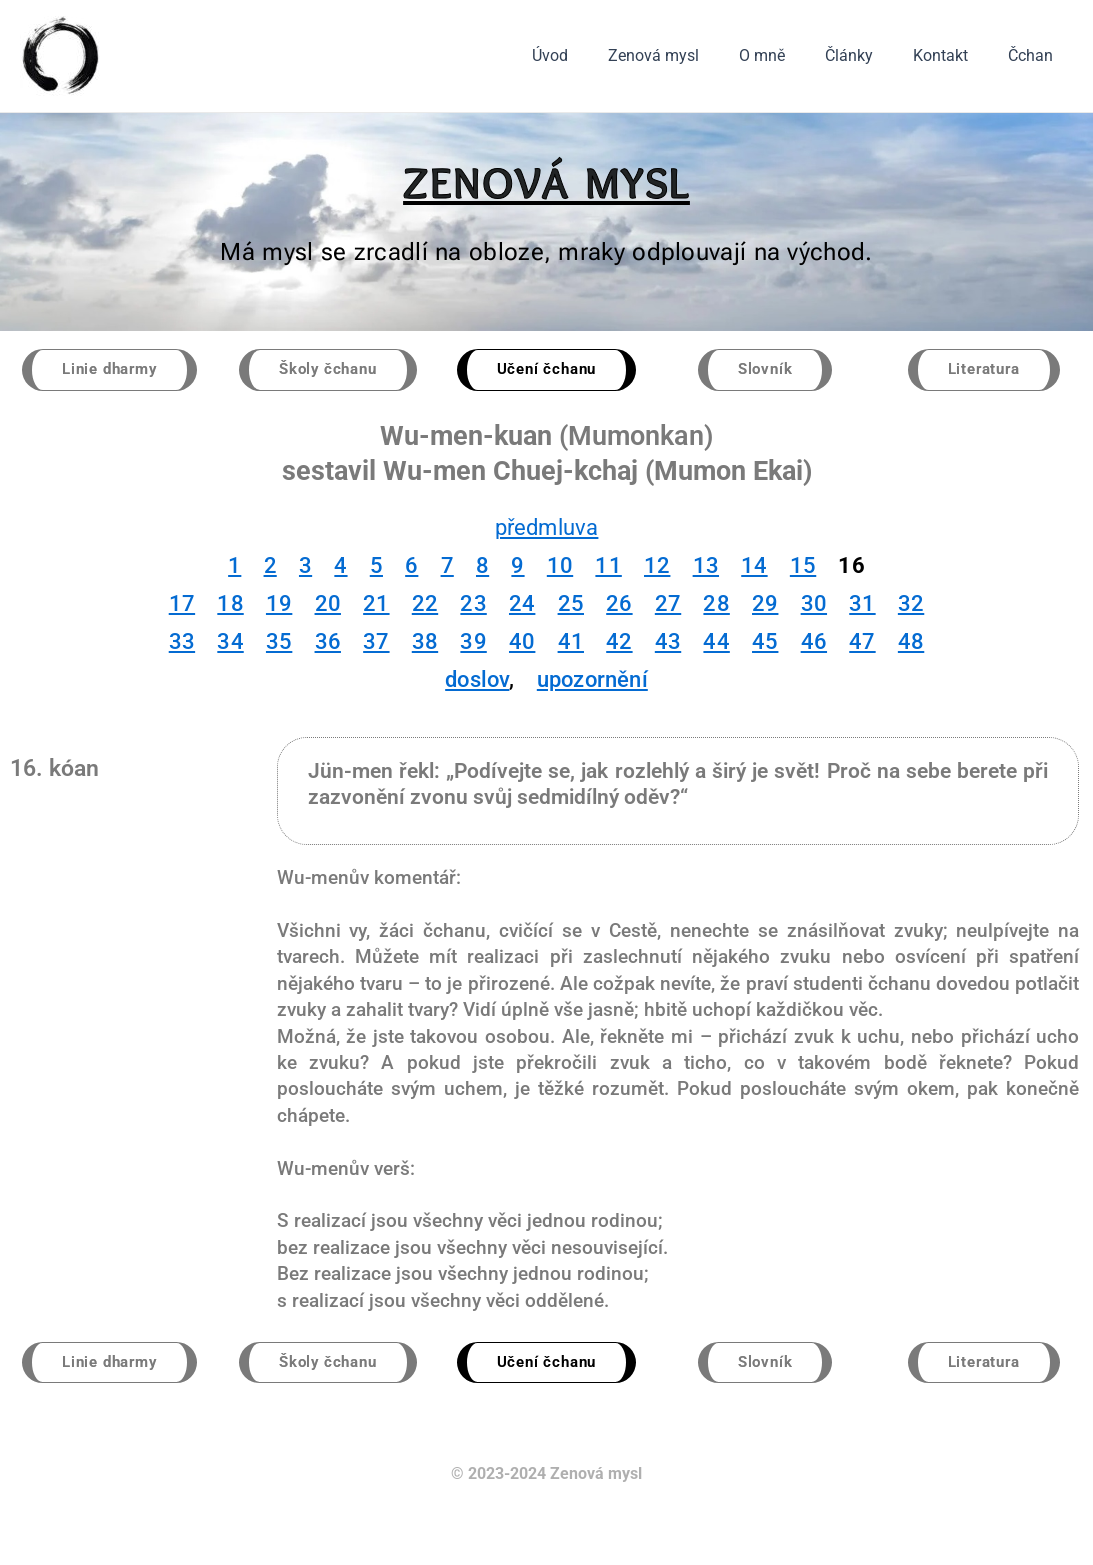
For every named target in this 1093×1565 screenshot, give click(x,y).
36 (328, 642)
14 (754, 566)
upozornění (592, 680)
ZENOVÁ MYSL (547, 182)
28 (716, 604)
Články (869, 55)
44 (716, 642)
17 (182, 604)
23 (473, 604)
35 (279, 642)
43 (668, 642)
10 (560, 566)
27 (668, 604)
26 (619, 604)
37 (376, 642)
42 (619, 642)
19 (279, 604)
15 (803, 566)
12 (657, 566)
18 (230, 604)
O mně (790, 55)
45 (765, 642)
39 (473, 642)
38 (425, 642)
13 (706, 566)
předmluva (547, 528)
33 (182, 642)
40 (522, 642)
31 (862, 604)
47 (862, 642)
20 (328, 604)
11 (608, 566)
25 (571, 604)
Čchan (1034, 55)
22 (425, 604)
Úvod (594, 55)
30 (814, 604)
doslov (477, 680)
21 (376, 604)
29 (765, 604)
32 (911, 604)
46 (814, 642)
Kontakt (952, 55)
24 (522, 604)
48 (911, 642)
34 (230, 642)
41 (571, 642)
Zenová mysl (689, 55)
